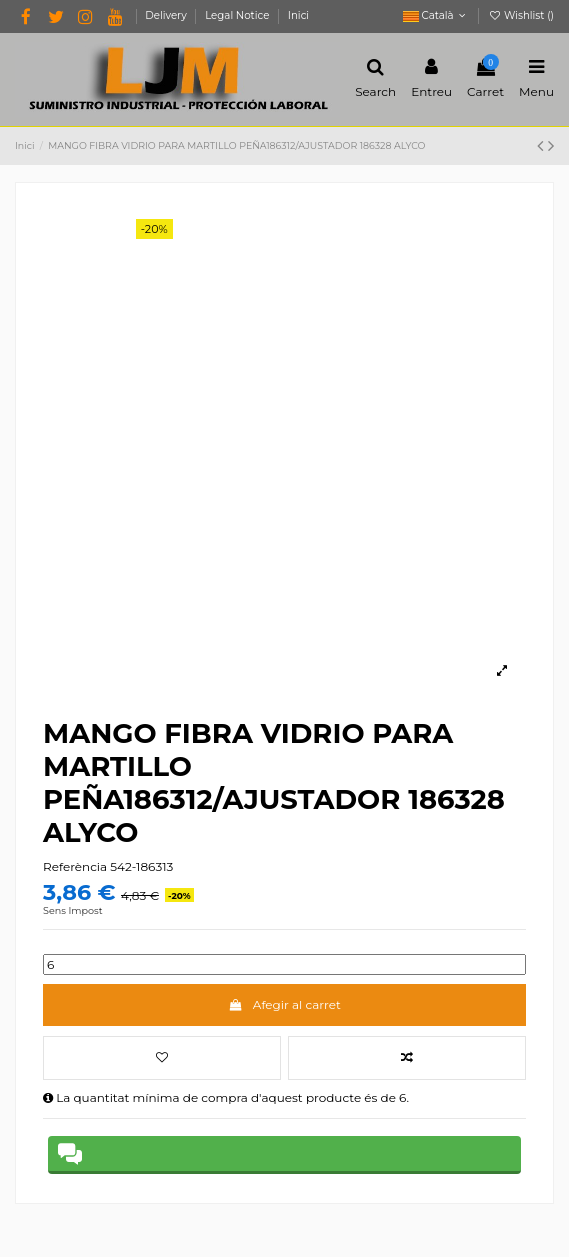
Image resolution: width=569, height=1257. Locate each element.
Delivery (167, 15)
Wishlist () (521, 15)
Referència (75, 866)
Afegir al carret (284, 1004)
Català (436, 15)
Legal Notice (238, 15)
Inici (298, 15)
